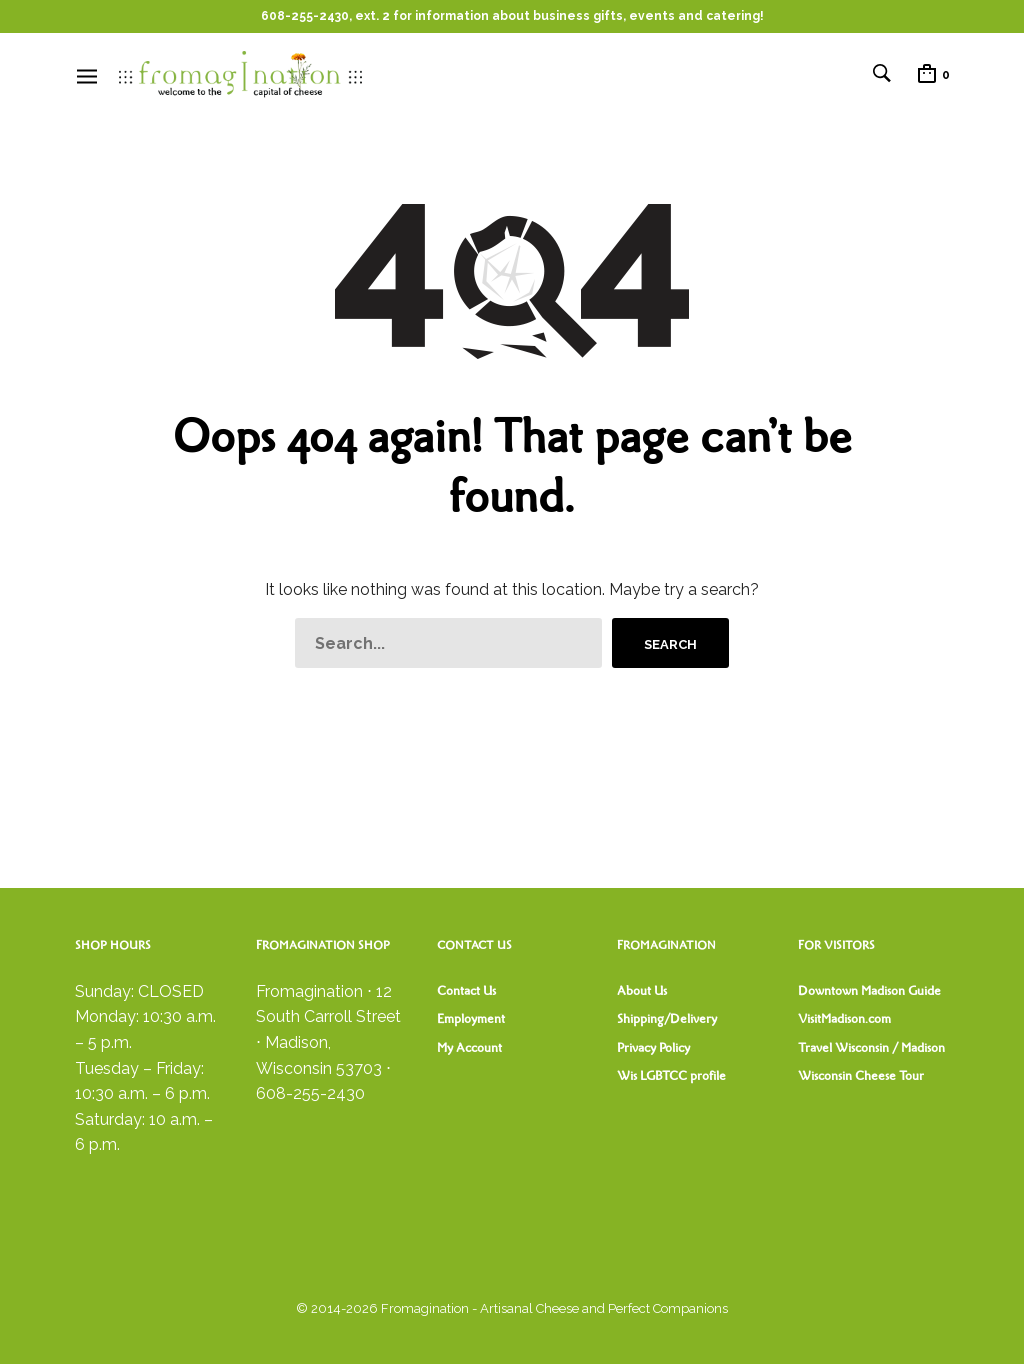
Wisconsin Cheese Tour (861, 1076)
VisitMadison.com (844, 1019)
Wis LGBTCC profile (671, 1076)
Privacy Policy (653, 1048)
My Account (469, 1048)
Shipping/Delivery (667, 1019)
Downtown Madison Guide (869, 991)
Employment (471, 1019)
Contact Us (466, 991)
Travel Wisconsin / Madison (871, 1048)
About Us (642, 991)
